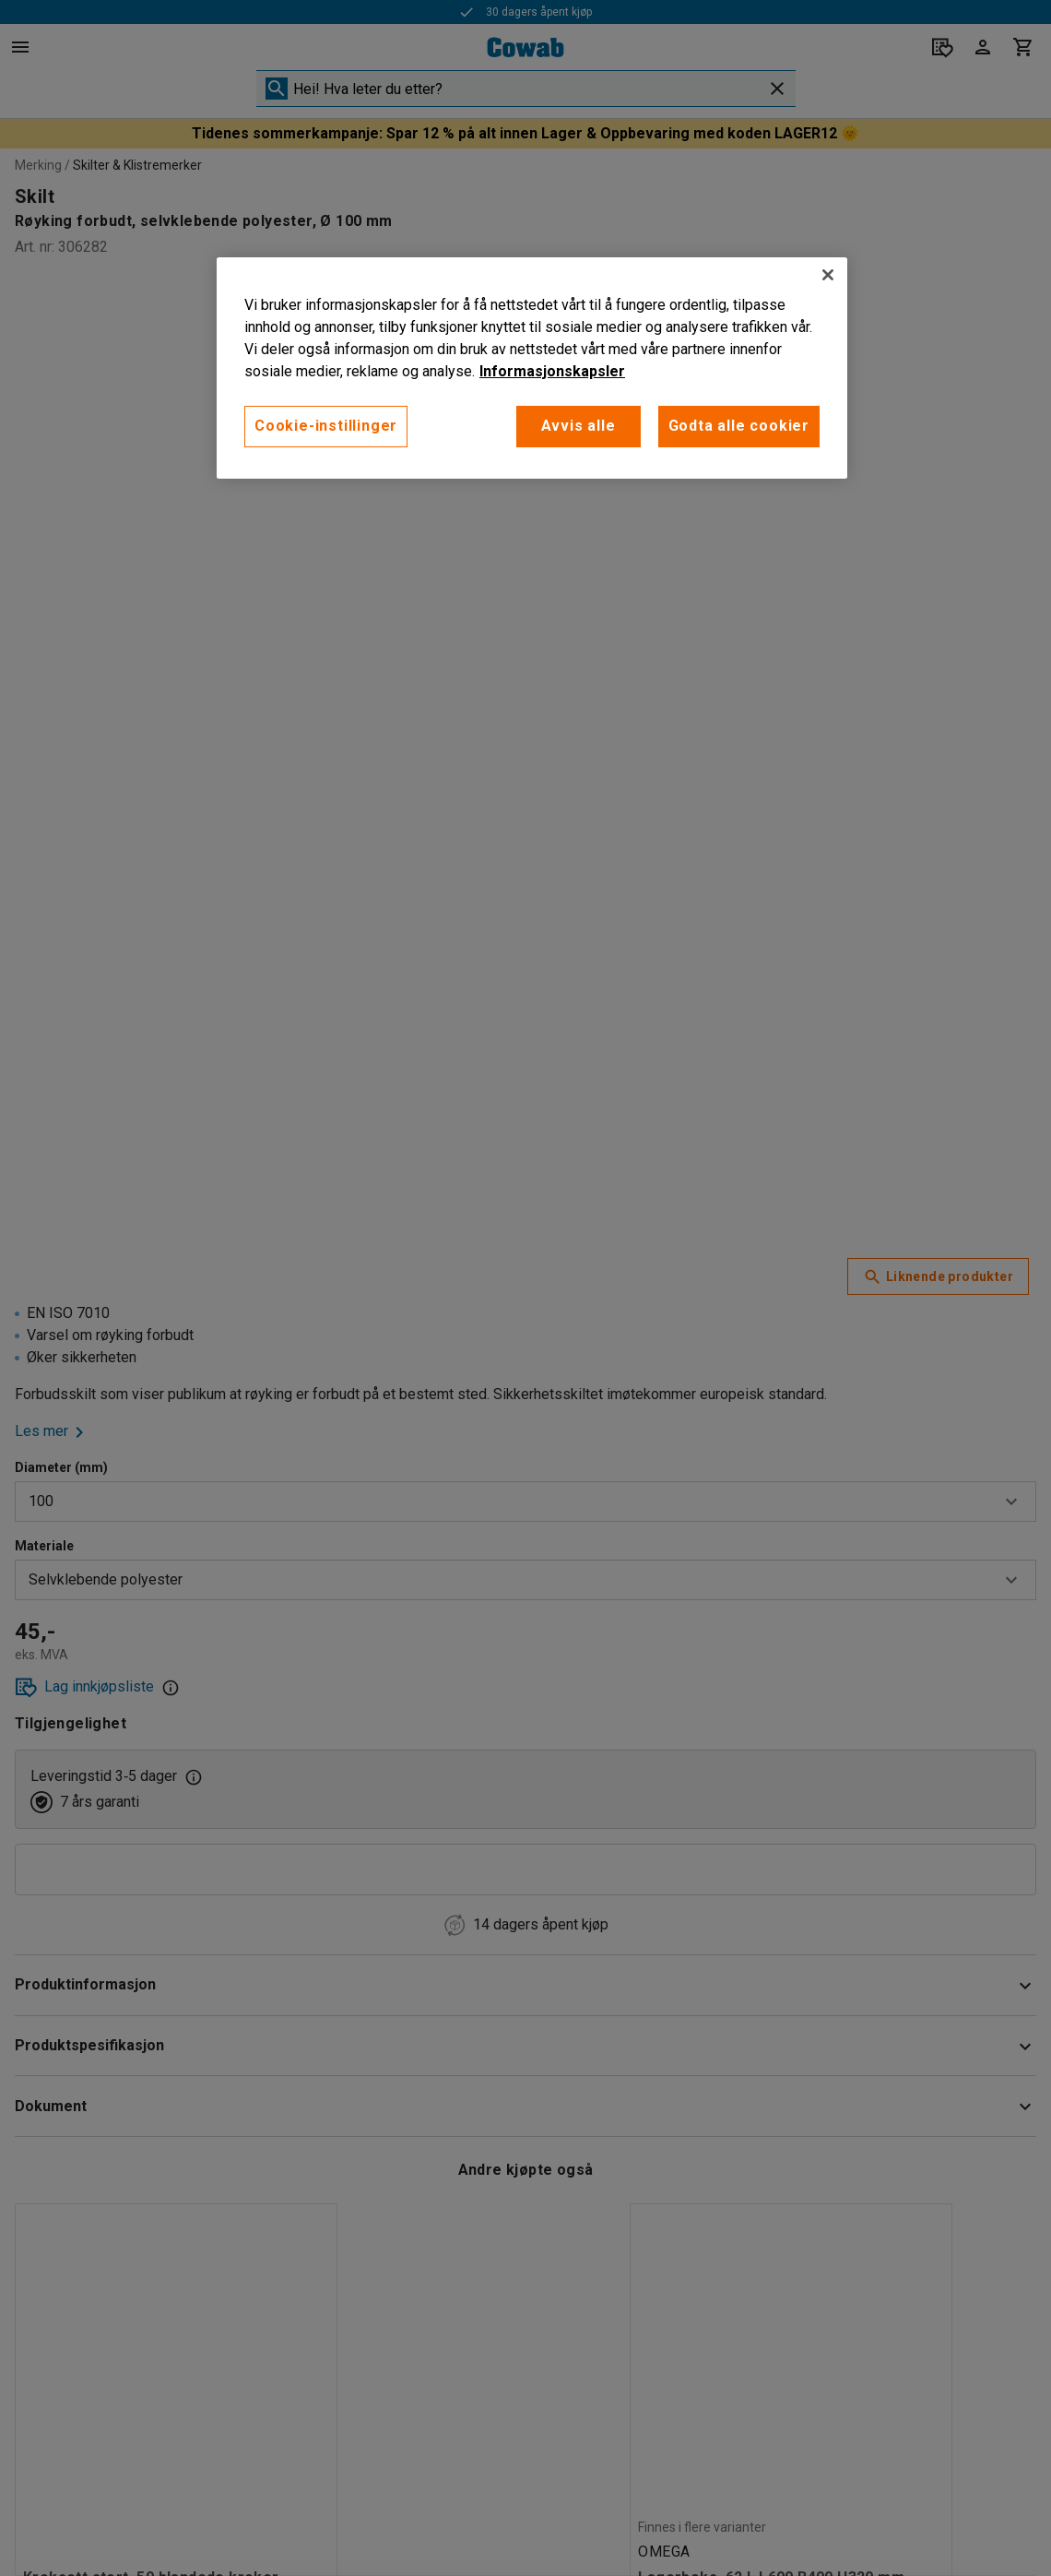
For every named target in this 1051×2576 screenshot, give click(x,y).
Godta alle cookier (738, 425)
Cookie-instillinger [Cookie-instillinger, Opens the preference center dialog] (325, 425)
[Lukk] (828, 275)
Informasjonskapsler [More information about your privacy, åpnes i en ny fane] (552, 371)
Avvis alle (578, 425)
